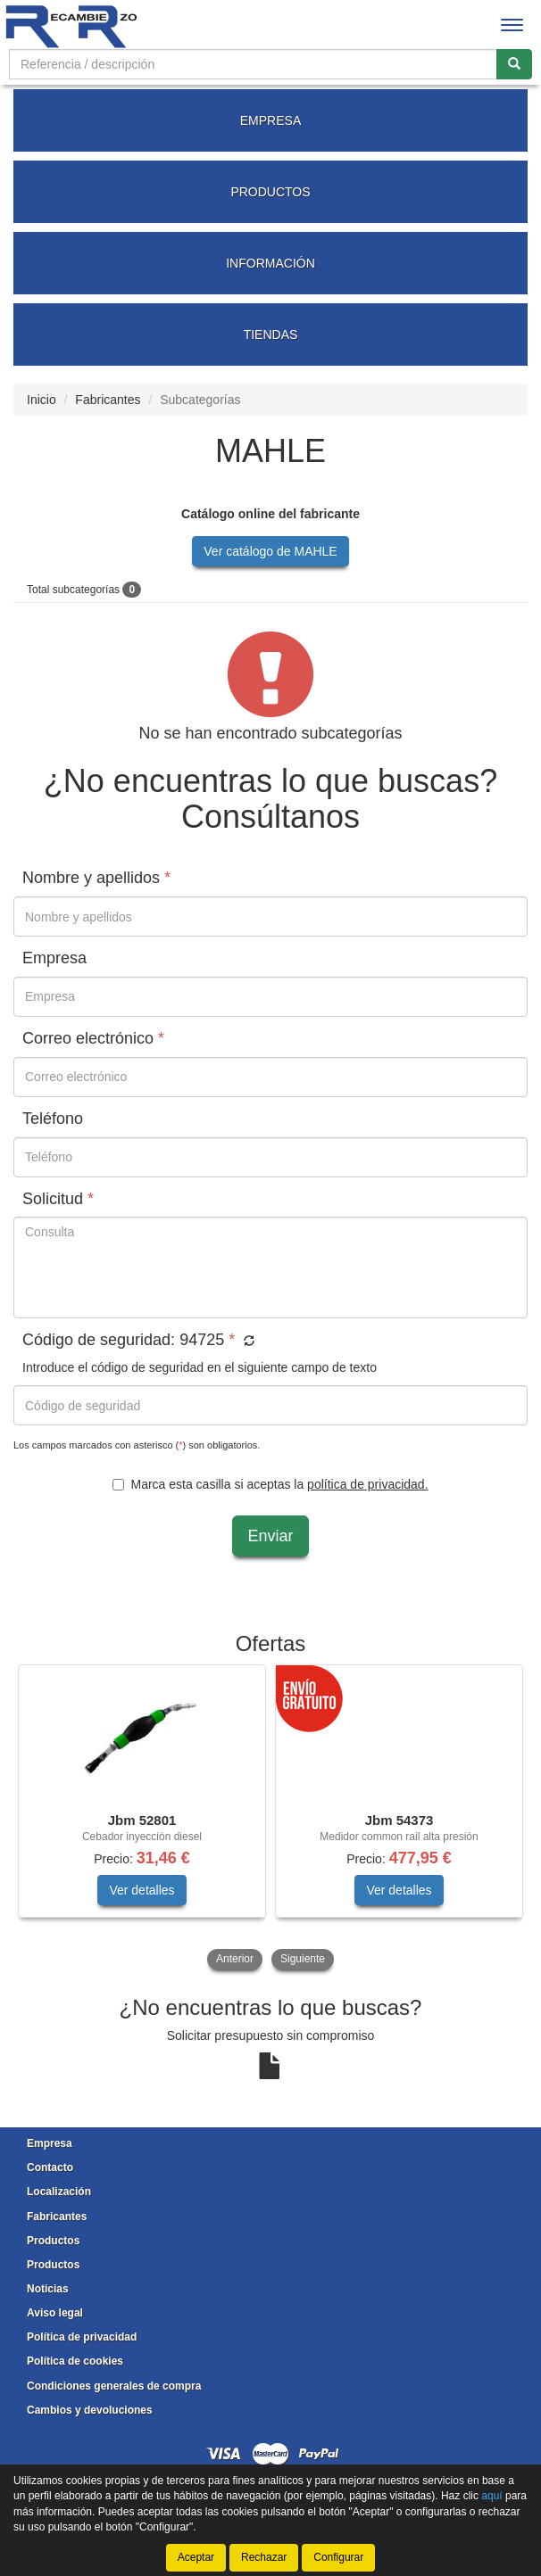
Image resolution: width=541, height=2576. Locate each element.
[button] (246, 1341)
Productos (53, 2240)
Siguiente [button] (302, 1959)
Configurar (338, 2557)
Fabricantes (107, 399)
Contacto (50, 2167)
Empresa (49, 2143)
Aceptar (196, 2557)
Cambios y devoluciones (90, 2410)
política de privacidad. (367, 1484)
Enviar (270, 1536)
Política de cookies (75, 2361)
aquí (491, 2495)
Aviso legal (55, 2313)
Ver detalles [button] (141, 1890)
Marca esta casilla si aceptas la (270, 1484)
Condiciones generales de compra (114, 2386)
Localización (59, 2191)
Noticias (48, 2289)
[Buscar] (514, 64)
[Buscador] (253, 64)
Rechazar (264, 2557)
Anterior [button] (235, 1959)
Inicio (41, 399)
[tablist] (270, 1819)
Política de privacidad (82, 2337)
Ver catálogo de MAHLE (270, 551)
